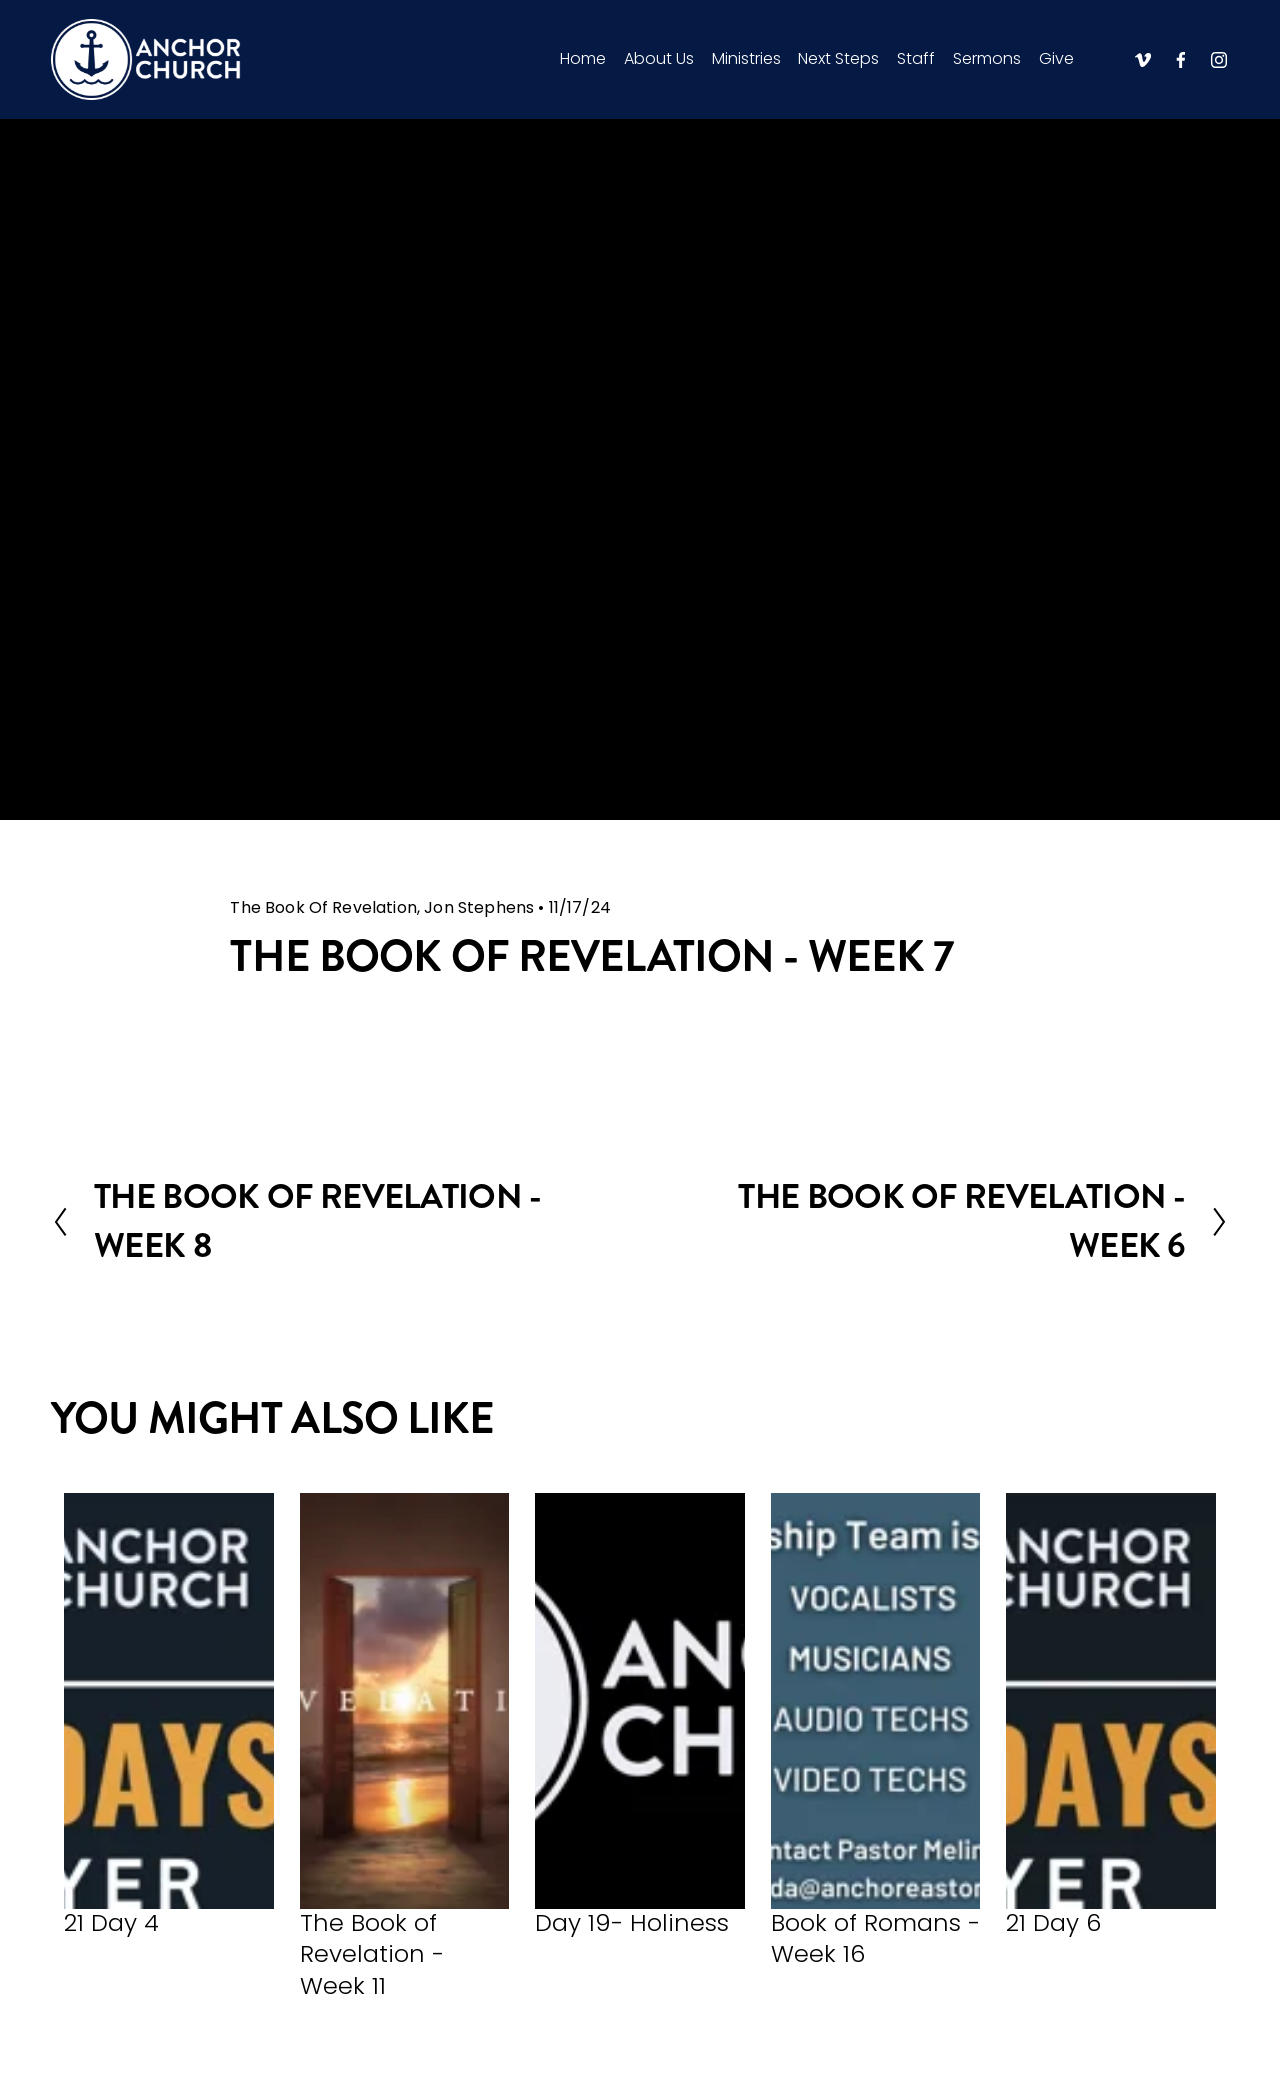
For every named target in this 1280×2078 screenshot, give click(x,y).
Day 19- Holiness (632, 1922)
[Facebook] (1181, 60)
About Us (659, 58)
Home (583, 58)
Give (1056, 58)
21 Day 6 (1053, 1922)
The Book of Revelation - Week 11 (372, 1954)
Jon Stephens (479, 907)
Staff (916, 58)
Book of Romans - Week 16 (875, 1938)
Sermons (987, 58)
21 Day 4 (111, 1922)
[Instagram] (1219, 60)
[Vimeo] (1143, 60)
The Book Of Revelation (323, 907)
